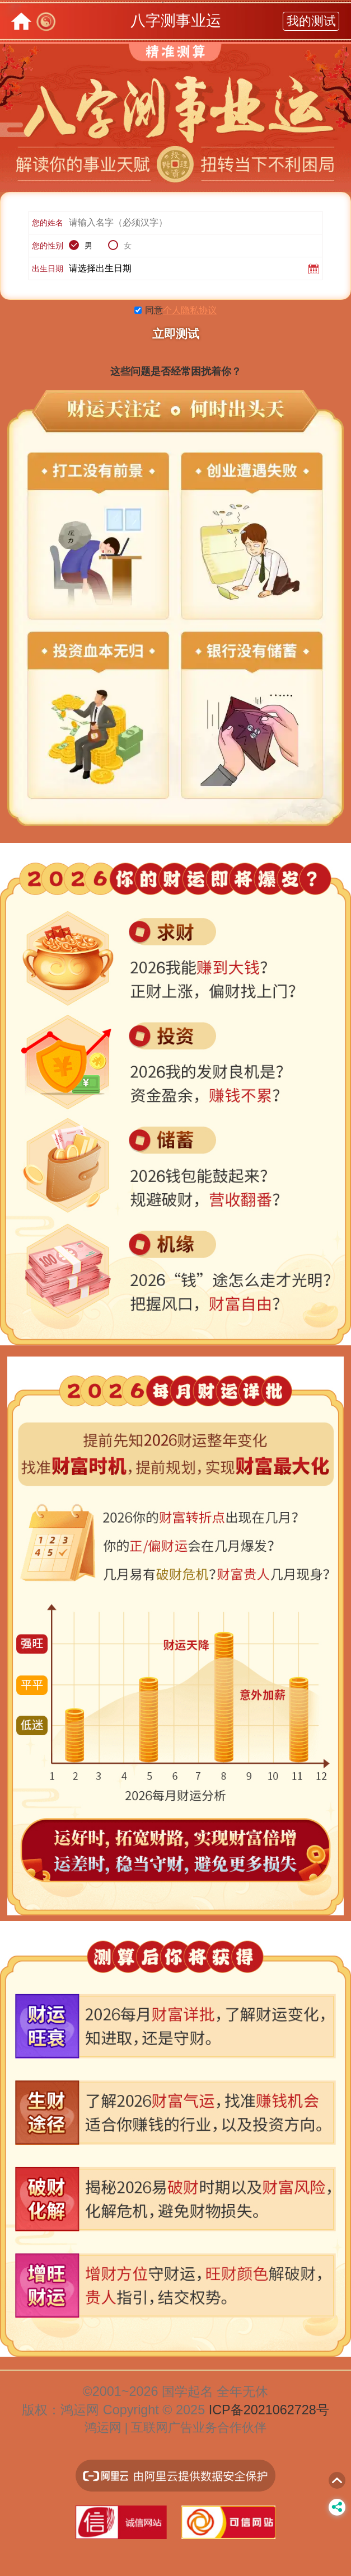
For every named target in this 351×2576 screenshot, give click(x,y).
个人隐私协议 (190, 310)
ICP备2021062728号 (269, 2410)
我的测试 (311, 21)
